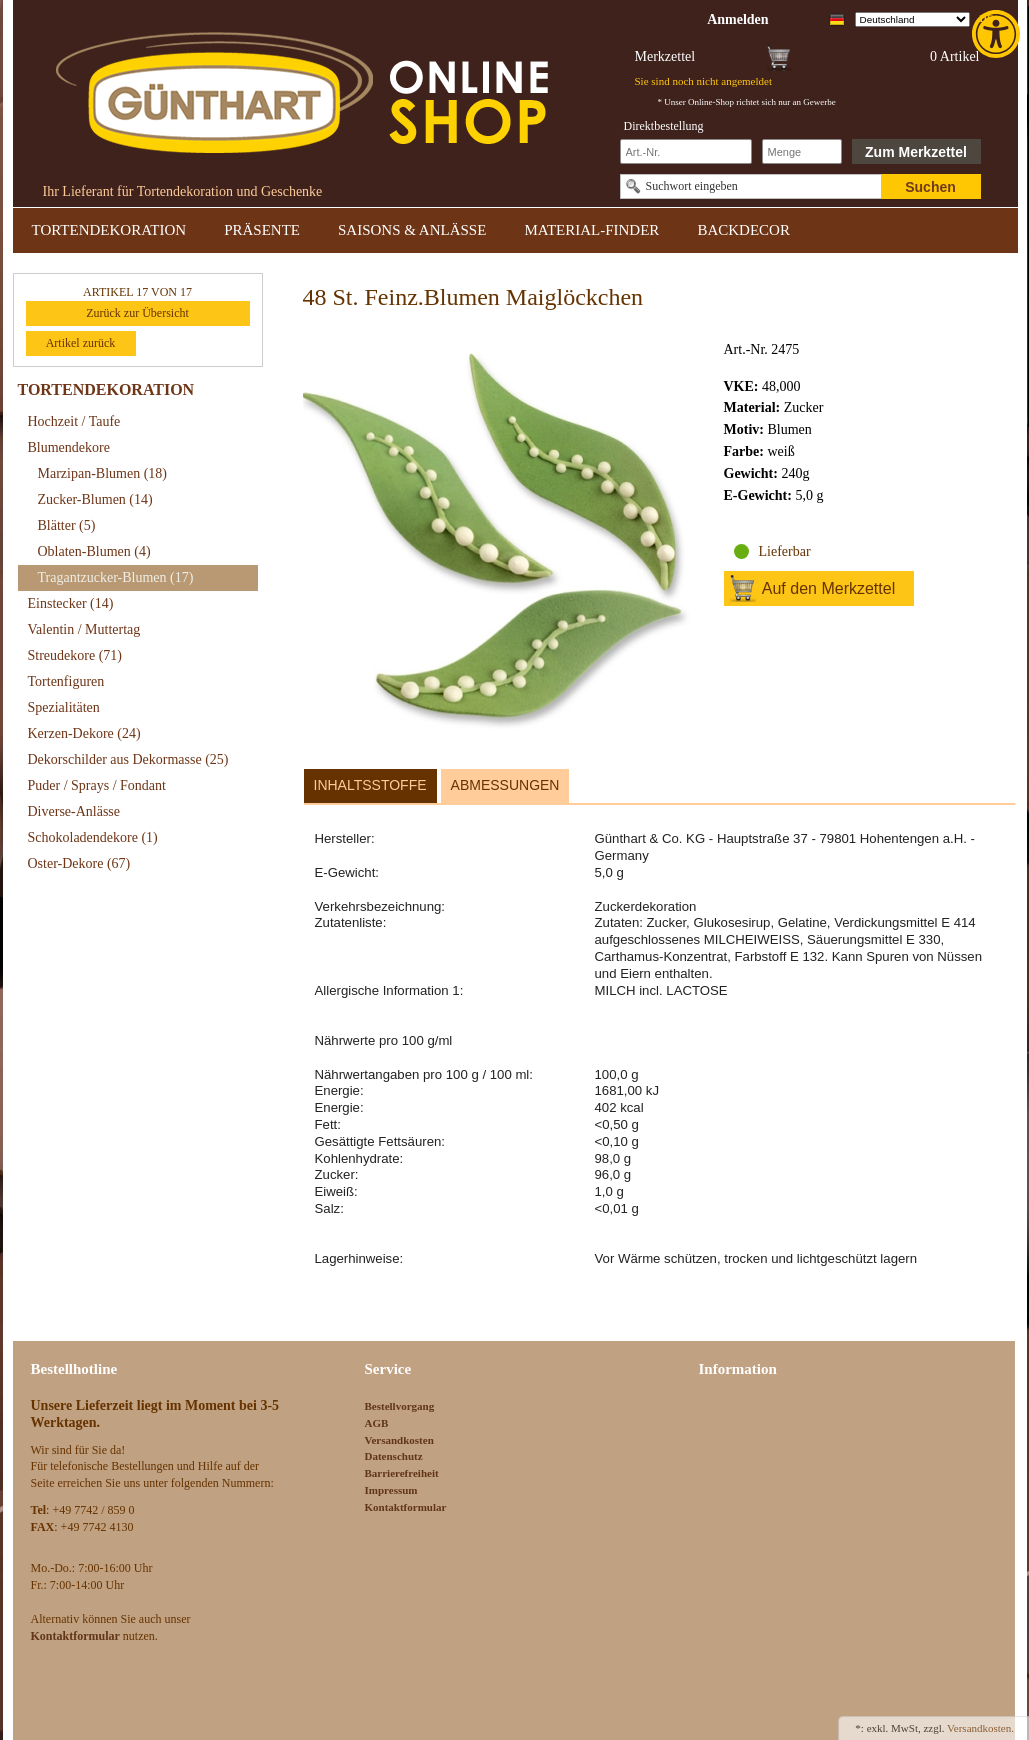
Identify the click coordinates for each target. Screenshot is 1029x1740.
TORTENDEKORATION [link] (109, 230)
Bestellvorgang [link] (400, 1406)
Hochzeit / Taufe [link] (74, 421)
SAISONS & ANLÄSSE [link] (412, 230)
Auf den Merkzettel (828, 588)
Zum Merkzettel (916, 152)
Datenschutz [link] (394, 1456)
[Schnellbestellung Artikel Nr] (686, 151)
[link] (998, 34)
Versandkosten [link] (399, 1440)
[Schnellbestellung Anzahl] (802, 151)
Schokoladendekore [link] (93, 837)
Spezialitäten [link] (64, 707)
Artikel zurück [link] (81, 343)
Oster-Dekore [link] (79, 863)
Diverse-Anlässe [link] (74, 811)
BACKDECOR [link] (743, 230)
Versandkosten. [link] (980, 1728)
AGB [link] (377, 1423)
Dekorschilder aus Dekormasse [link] (128, 759)
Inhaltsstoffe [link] (370, 785)
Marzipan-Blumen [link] (102, 473)
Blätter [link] (67, 525)
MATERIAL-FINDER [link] (591, 230)
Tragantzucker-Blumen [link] (116, 577)
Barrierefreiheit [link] (402, 1473)
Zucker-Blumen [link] (95, 499)
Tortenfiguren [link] (66, 681)
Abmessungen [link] (505, 785)
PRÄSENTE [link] (262, 230)
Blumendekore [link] (69, 447)
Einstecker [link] (71, 603)
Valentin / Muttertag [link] (84, 629)
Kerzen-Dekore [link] (84, 733)
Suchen (930, 187)
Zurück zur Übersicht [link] (137, 313)
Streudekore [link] (75, 655)
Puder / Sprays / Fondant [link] (97, 785)
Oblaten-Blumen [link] (94, 551)
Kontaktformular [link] (406, 1507)
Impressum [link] (391, 1490)
